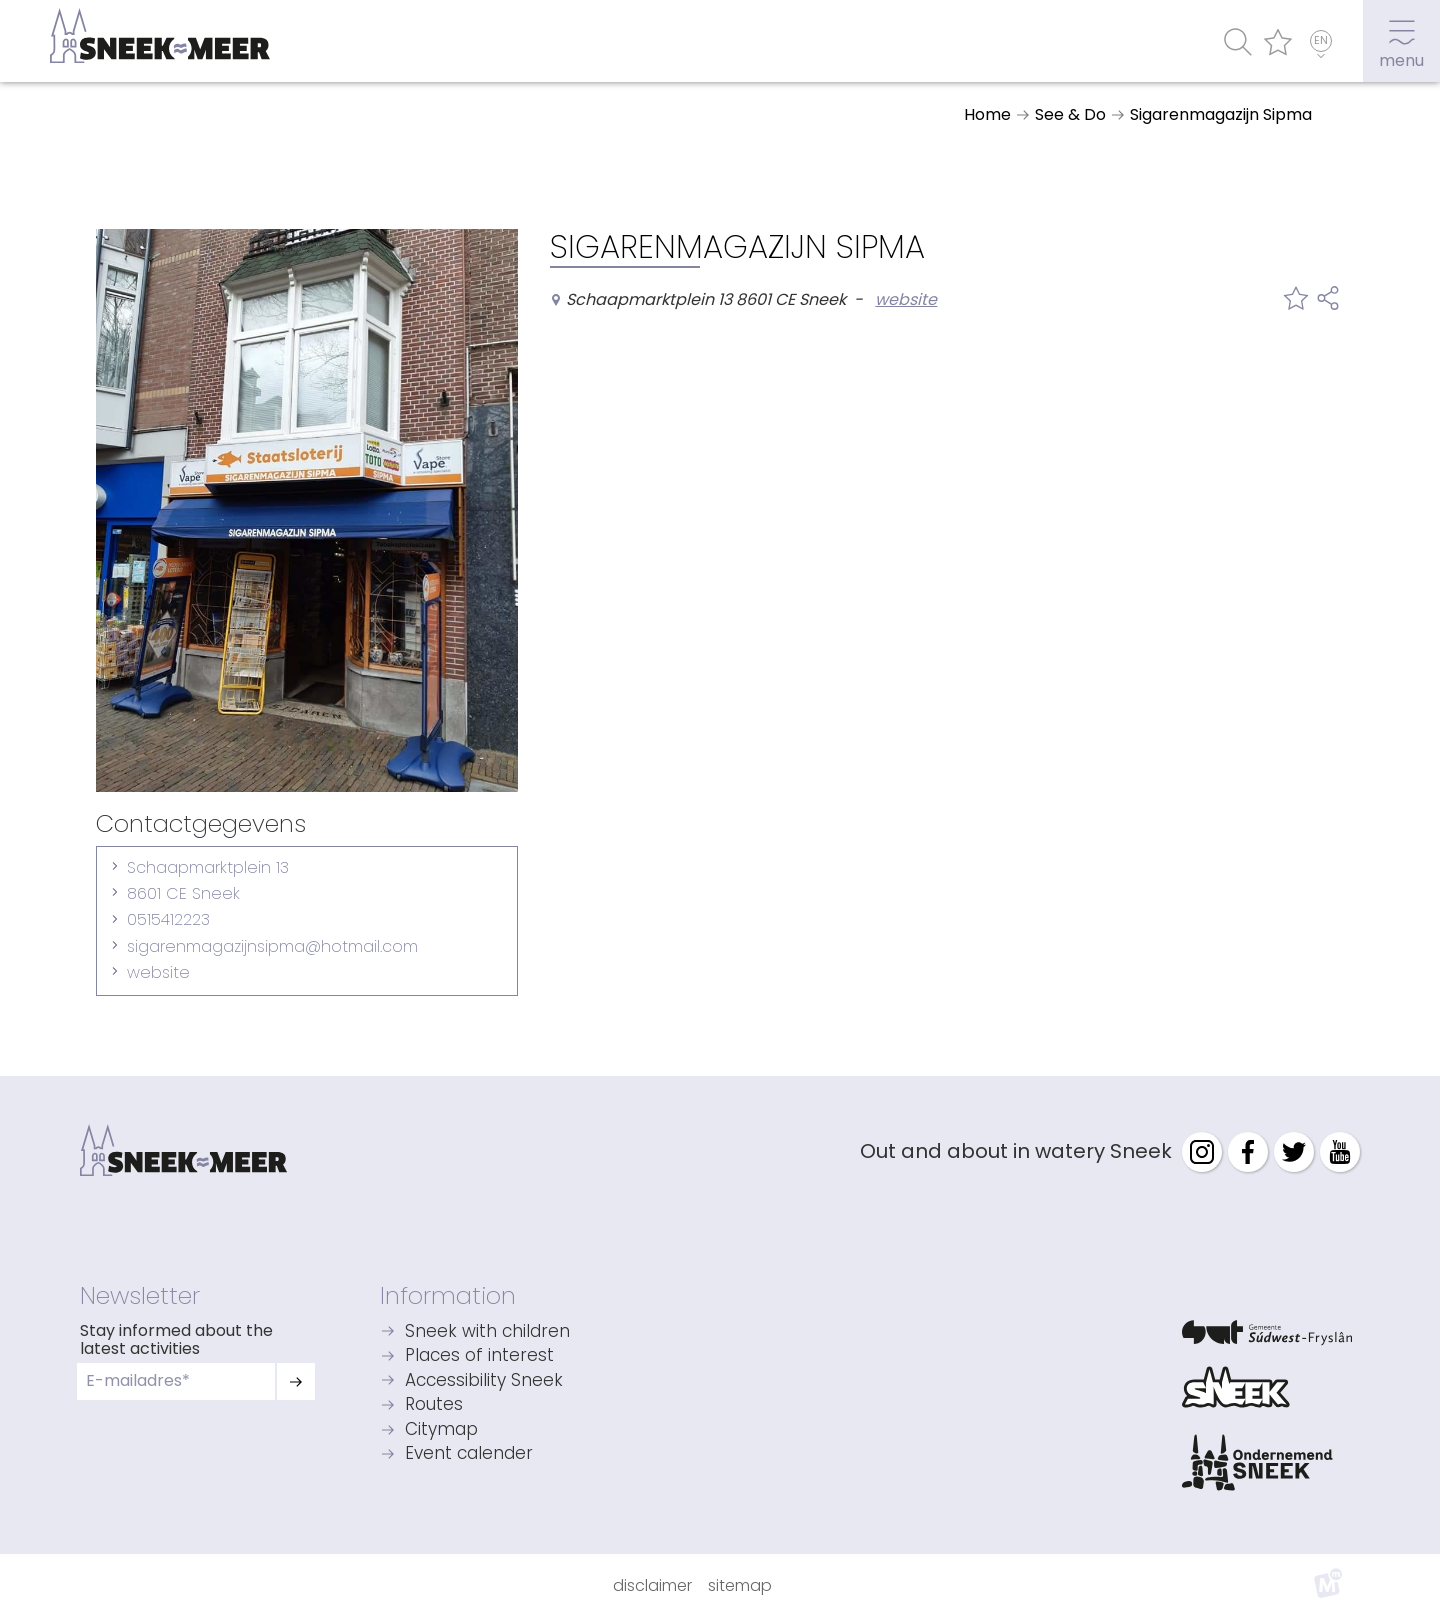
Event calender (469, 1454)
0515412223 (168, 919)
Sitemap (740, 1585)
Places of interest (479, 1356)
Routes (434, 1405)
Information (448, 1295)
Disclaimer (652, 1585)
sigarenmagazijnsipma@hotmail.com (272, 946)
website (158, 972)
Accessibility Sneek (484, 1381)
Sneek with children (487, 1332)
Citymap (441, 1430)
